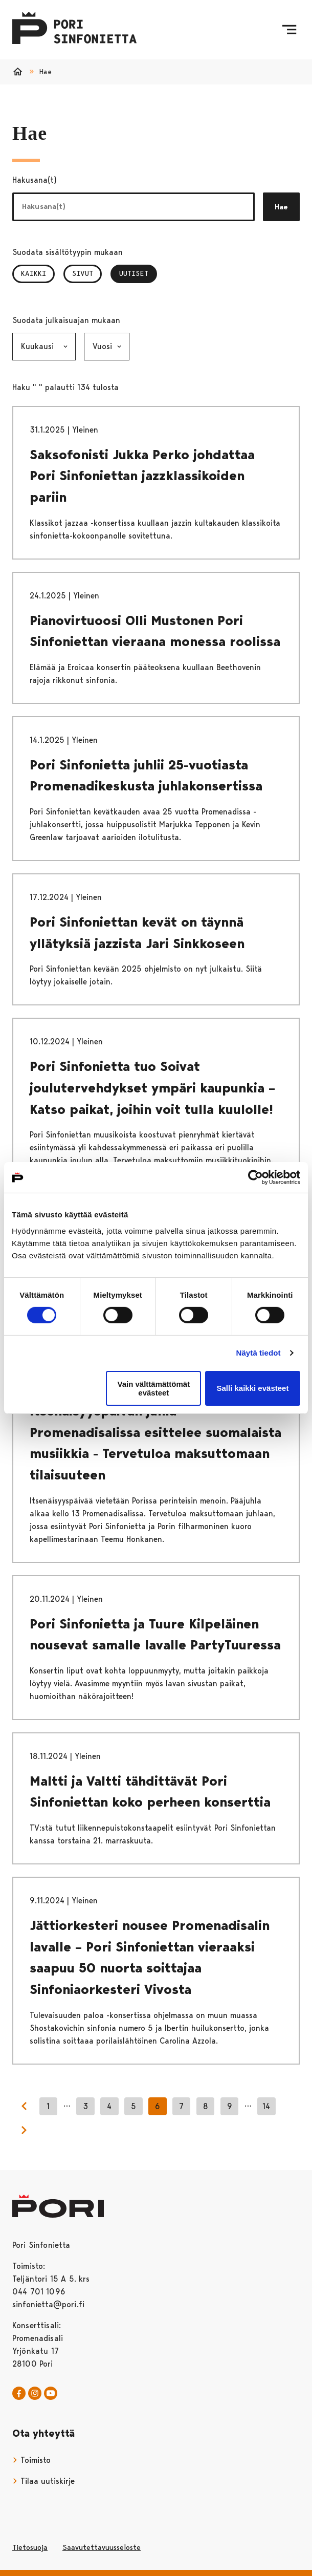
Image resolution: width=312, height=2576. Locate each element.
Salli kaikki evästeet (252, 1388)
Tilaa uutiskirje (43, 2481)
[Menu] (289, 29)
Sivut (82, 273)
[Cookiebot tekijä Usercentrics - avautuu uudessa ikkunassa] (255, 1177)
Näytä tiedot (258, 1352)
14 (266, 2106)
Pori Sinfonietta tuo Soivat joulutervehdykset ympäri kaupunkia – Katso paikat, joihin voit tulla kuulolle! (152, 1087)
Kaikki (33, 273)
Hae (281, 206)
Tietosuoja (30, 2547)
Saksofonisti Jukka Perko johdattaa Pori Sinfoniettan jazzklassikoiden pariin (142, 475)
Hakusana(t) (34, 180)
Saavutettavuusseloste (101, 2547)
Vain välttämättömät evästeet (153, 1388)
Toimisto (31, 2460)
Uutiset (138, 273)
